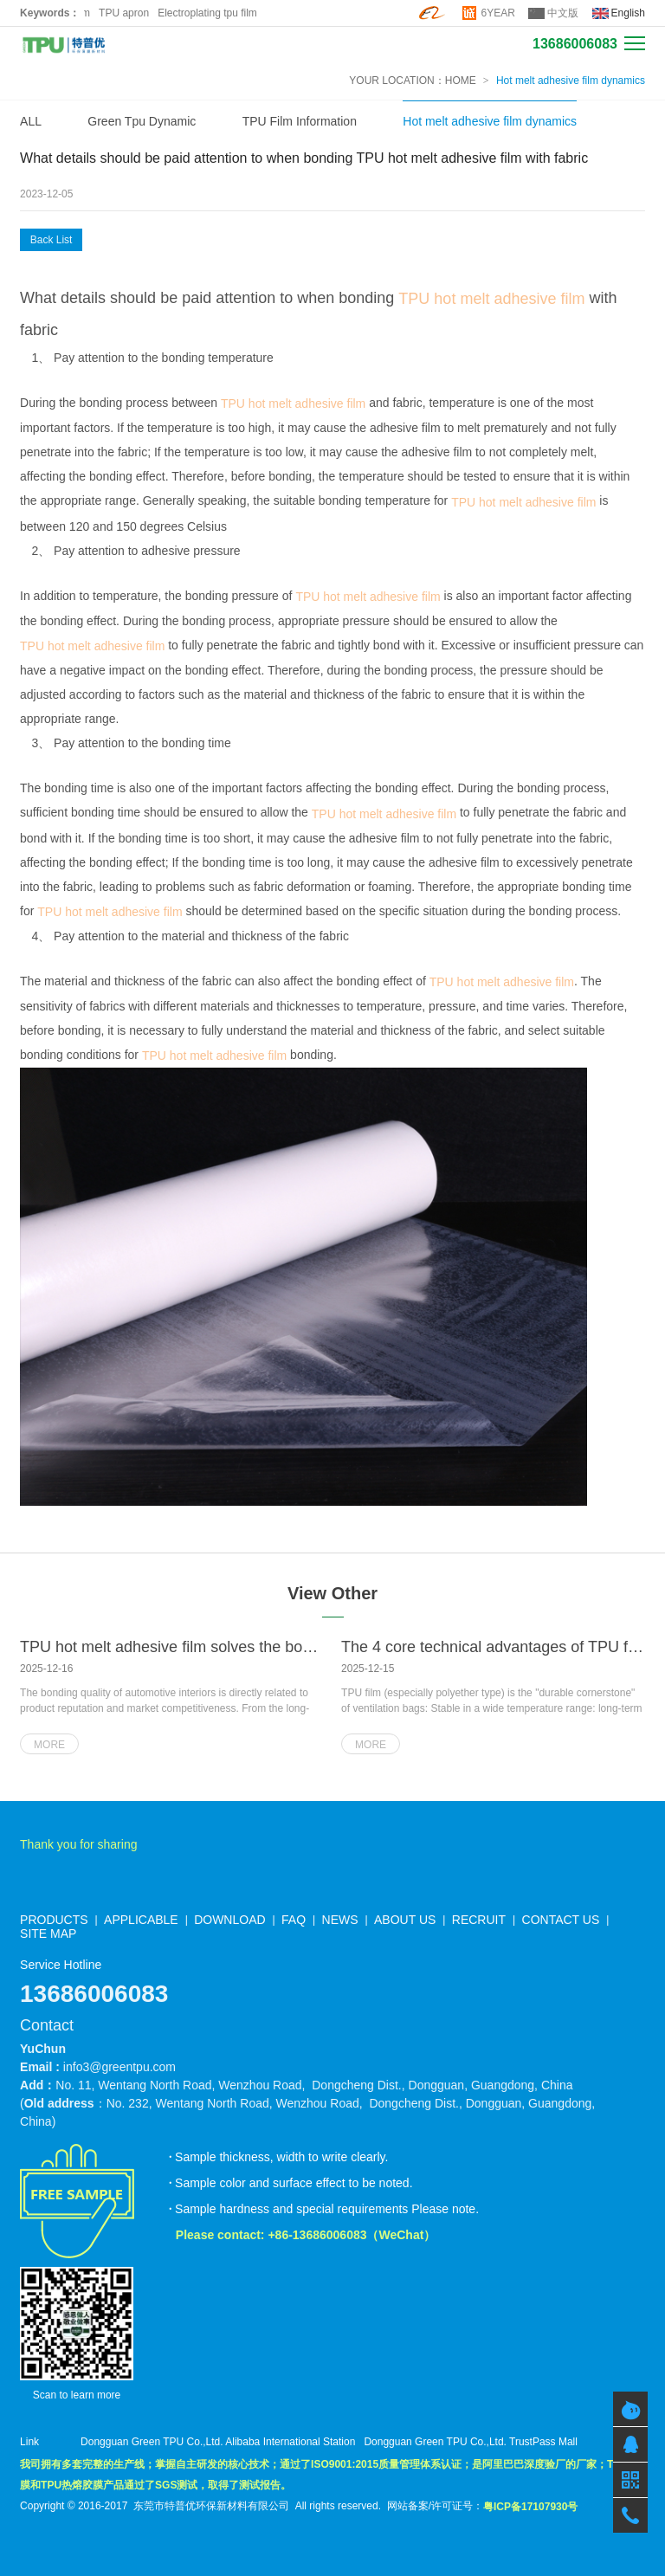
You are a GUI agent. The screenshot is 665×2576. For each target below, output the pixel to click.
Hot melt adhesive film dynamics (570, 80)
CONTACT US (561, 1920)
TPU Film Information (299, 121)
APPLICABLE (141, 1920)
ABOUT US (405, 1920)
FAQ (293, 1920)
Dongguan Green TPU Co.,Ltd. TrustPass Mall (471, 2442)
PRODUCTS (54, 1920)
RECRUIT (479, 1920)
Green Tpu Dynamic (141, 121)
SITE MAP (48, 1933)
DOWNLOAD (229, 1920)
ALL (31, 121)
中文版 (562, 13)
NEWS (340, 1920)
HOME (460, 80)
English (628, 13)
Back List (51, 240)
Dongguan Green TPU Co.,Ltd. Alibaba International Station (218, 2442)
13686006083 (575, 43)
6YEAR (498, 13)
